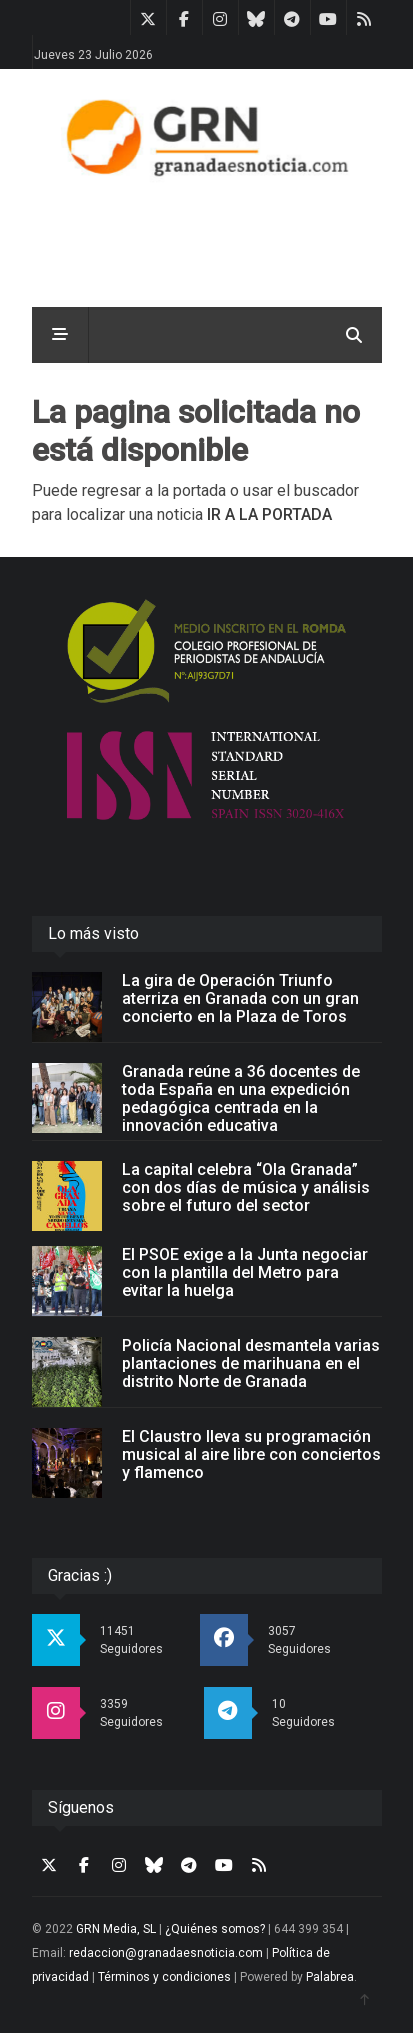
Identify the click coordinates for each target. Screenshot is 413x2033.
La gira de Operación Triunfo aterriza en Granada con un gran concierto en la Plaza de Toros (240, 998)
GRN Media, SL (116, 1929)
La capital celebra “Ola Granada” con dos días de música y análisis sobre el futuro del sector (246, 1187)
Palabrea (330, 1977)
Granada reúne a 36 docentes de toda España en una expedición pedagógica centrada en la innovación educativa (241, 1098)
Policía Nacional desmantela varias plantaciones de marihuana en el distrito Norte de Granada (251, 1363)
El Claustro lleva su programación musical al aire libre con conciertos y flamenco (251, 1454)
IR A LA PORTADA (269, 514)
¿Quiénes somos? (215, 1929)
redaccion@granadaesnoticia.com (166, 1953)
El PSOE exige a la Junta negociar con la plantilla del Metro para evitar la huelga (245, 1272)
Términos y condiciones (164, 1977)
